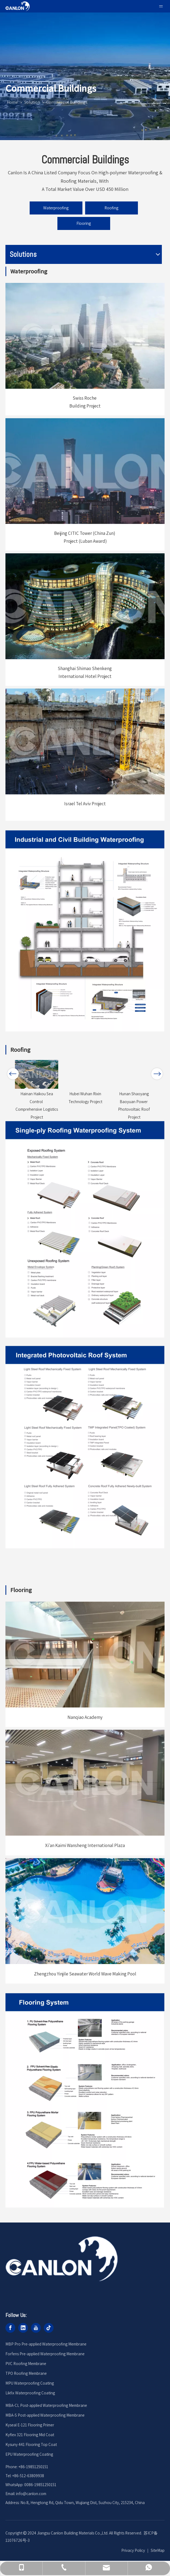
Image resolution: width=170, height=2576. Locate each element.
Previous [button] (13, 1077)
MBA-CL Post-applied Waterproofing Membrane (46, 2405)
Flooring (83, 223)
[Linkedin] (23, 2328)
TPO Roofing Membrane (26, 2373)
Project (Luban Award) (85, 541)
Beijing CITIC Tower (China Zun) (85, 533)
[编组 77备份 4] (85, 1447)
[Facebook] (10, 2328)
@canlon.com (34, 2493)
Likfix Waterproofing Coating (30, 2392)
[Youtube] (36, 2328)
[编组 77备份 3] (85, 930)
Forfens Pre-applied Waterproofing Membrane (45, 2353)
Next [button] (157, 1077)
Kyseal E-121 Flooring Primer (29, 2424)
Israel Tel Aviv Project (85, 804)
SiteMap (158, 2550)
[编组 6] (85, 471)
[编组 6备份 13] (85, 606)
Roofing (111, 207)
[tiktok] (49, 2328)
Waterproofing (56, 207)
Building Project (85, 406)
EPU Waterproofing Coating (29, 2454)
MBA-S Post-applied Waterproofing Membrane (45, 2415)
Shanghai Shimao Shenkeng (85, 668)
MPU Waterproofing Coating (29, 2383)
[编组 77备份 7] (85, 2100)
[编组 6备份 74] (85, 1783)
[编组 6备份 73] (85, 1654)
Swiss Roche (85, 398)
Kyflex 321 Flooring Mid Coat (29, 2434)
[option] (36, 1083)
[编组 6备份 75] (85, 1911)
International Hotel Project (85, 676)
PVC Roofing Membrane (25, 2363)
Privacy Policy (133, 2550)
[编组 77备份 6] (85, 1229)
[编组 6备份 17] (85, 336)
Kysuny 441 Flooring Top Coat (31, 2444)
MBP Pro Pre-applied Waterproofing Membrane (45, 2344)
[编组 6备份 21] (85, 741)
